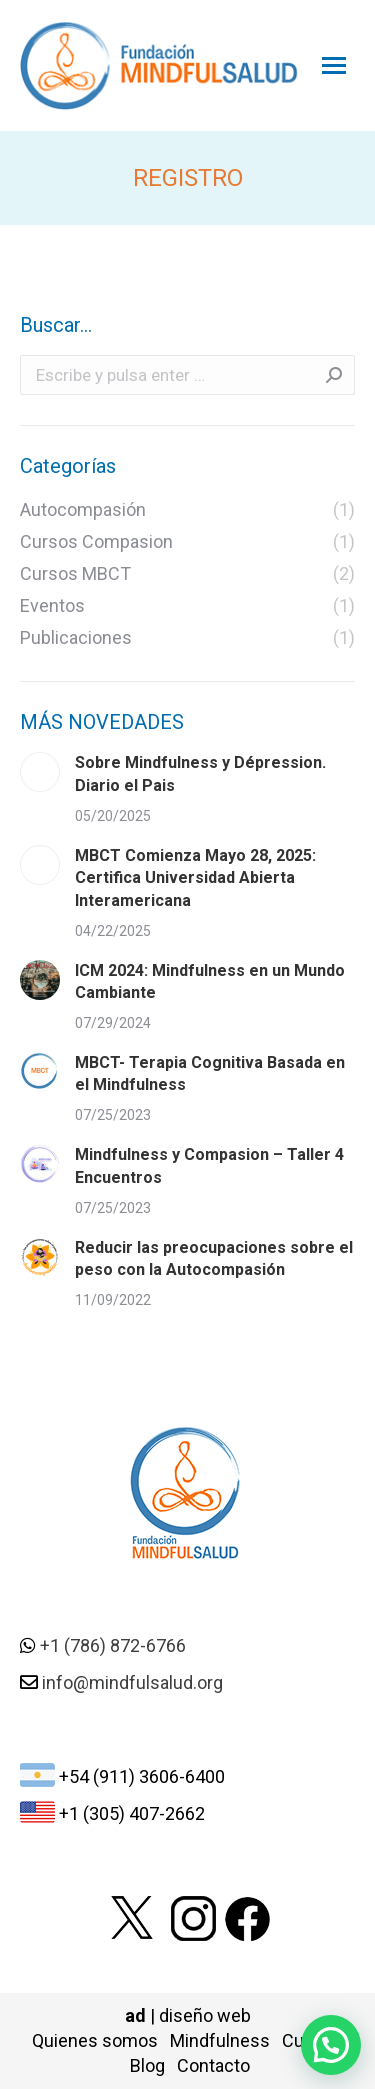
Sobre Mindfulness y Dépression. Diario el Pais (200, 773)
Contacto (213, 2065)
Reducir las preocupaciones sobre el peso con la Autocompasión (214, 1258)
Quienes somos (95, 2040)
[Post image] (40, 772)
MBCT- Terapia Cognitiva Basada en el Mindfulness (210, 1073)
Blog (147, 2065)
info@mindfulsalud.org (132, 1682)
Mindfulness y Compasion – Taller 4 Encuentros (209, 1165)
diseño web (205, 2015)
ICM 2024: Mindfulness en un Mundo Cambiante (210, 981)
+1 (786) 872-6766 (113, 1645)
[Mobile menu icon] (334, 65)
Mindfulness (220, 2040)
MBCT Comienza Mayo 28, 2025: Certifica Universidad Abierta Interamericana (195, 878)
